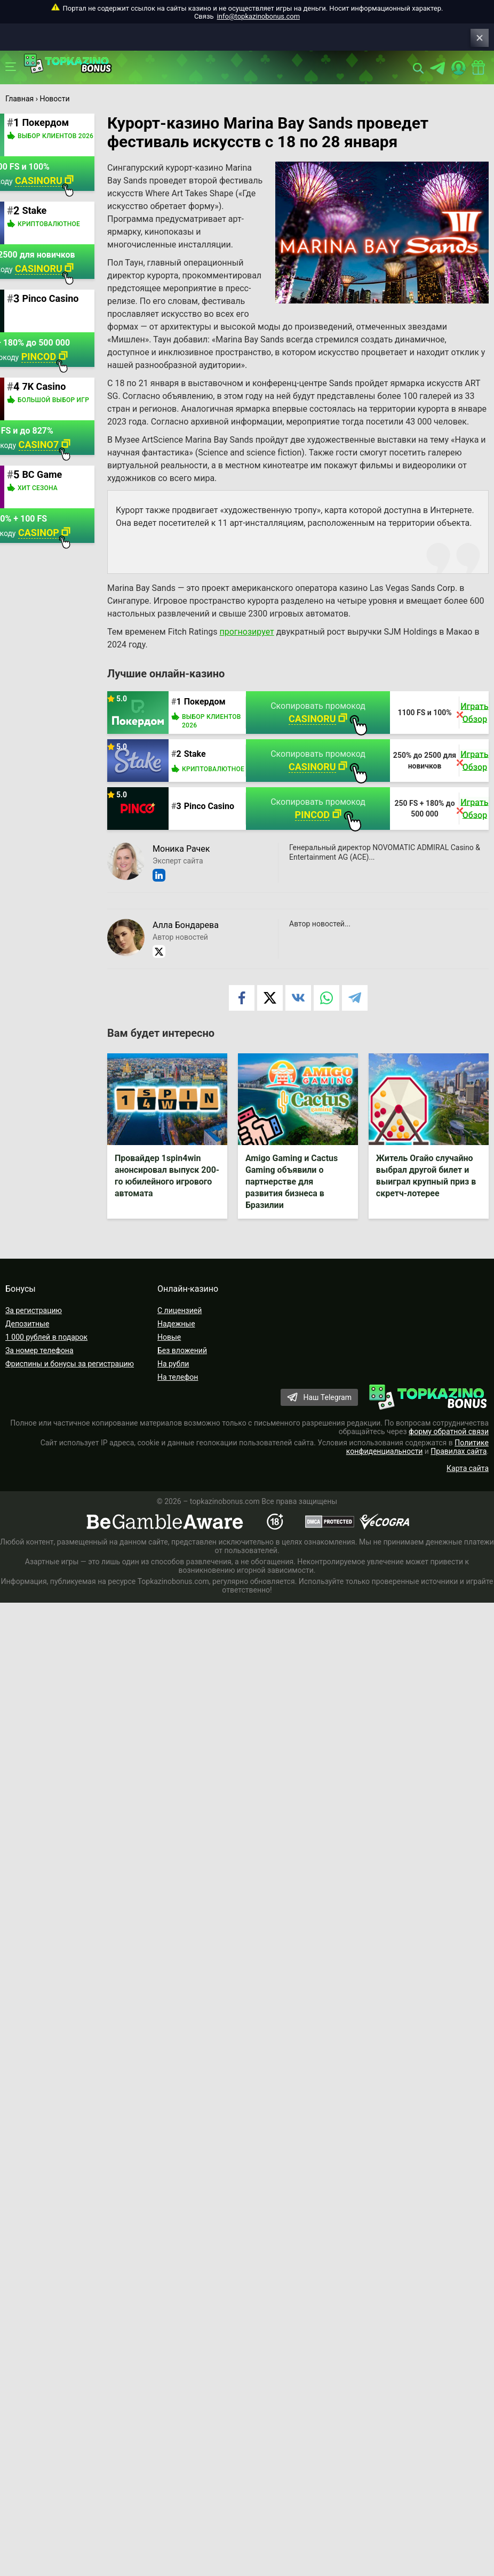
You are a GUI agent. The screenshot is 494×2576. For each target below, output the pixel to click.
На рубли (173, 1377)
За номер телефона (39, 1364)
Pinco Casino (212, 819)
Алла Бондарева (189, 938)
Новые (169, 1351)
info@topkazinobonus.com (258, 16)
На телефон (177, 1391)
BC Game (45, 474)
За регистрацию (33, 1324)
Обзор (476, 731)
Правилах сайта (459, 1465)
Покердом (207, 714)
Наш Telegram (327, 1411)
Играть (476, 719)
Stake (198, 767)
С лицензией (179, 1324)
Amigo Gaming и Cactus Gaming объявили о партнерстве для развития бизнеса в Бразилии (294, 1194)
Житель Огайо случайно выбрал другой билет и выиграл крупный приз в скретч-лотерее (427, 1189)
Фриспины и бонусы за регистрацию (69, 1377)
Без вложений (182, 1364)
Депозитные (27, 1337)
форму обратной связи (449, 1445)
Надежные (176, 1337)
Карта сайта (468, 1482)
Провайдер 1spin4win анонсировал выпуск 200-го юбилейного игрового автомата (161, 1189)
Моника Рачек (184, 862)
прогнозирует (249, 644)
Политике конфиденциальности (417, 1460)
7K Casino (47, 386)
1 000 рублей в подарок (46, 1351)
